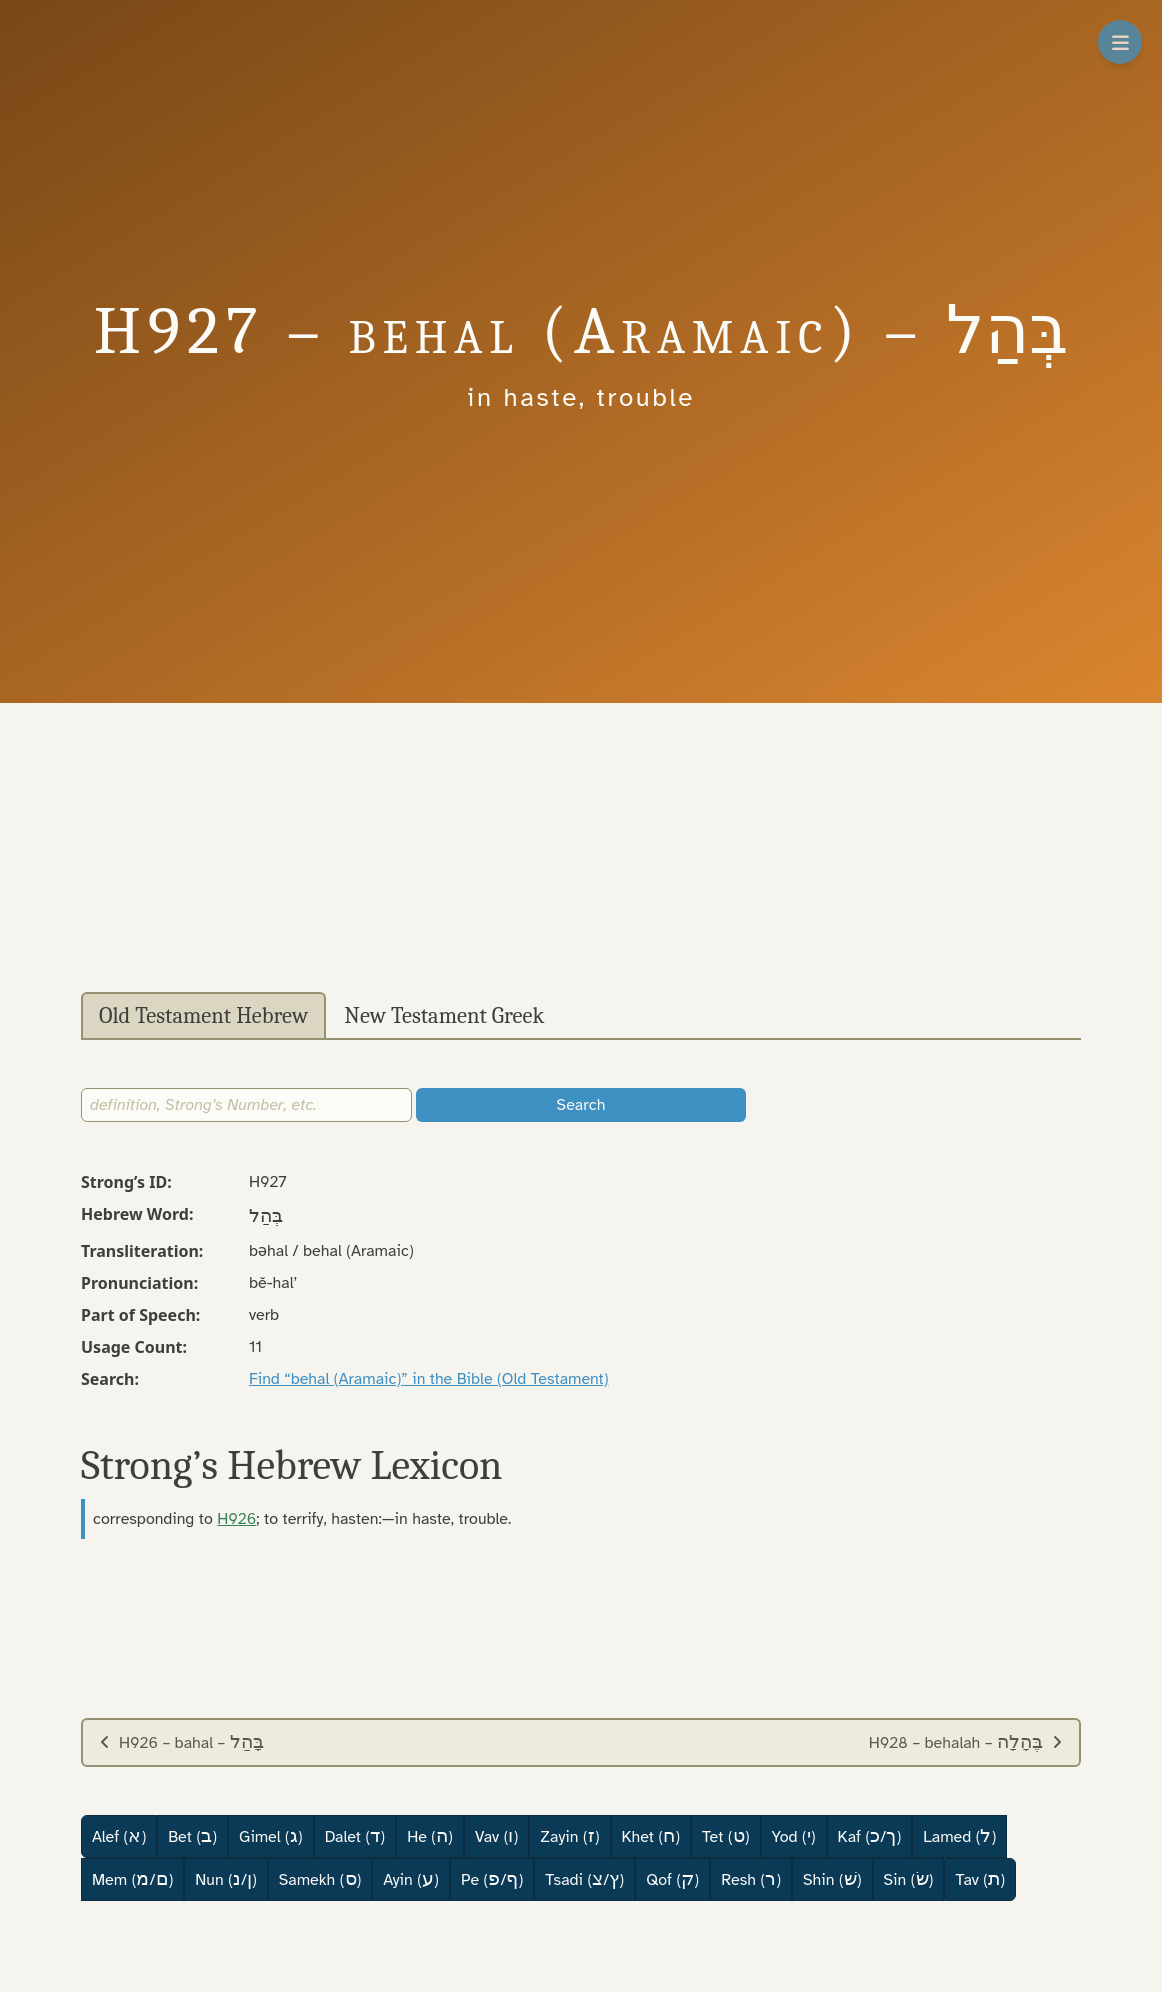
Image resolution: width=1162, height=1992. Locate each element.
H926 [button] (236, 1519)
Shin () (832, 1879)
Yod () (794, 1836)
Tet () (725, 1836)
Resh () (751, 1879)
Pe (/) (492, 1879)
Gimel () (271, 1836)
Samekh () (320, 1879)
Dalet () (355, 1836)
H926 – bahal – (181, 1742)
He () (430, 1836)
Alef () (119, 1836)
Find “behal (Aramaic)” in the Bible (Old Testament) (429, 1379)
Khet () (651, 1836)
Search (581, 1105)
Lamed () (959, 1836)
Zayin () (569, 1836)
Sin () (909, 1879)
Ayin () (411, 1879)
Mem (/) (132, 1879)
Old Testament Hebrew (203, 1016)
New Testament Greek (444, 1016)
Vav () (496, 1836)
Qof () (672, 1879)
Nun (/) (225, 1879)
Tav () (980, 1879)
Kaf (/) (870, 1836)
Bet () (192, 1836)
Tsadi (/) (584, 1879)
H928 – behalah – (966, 1742)
